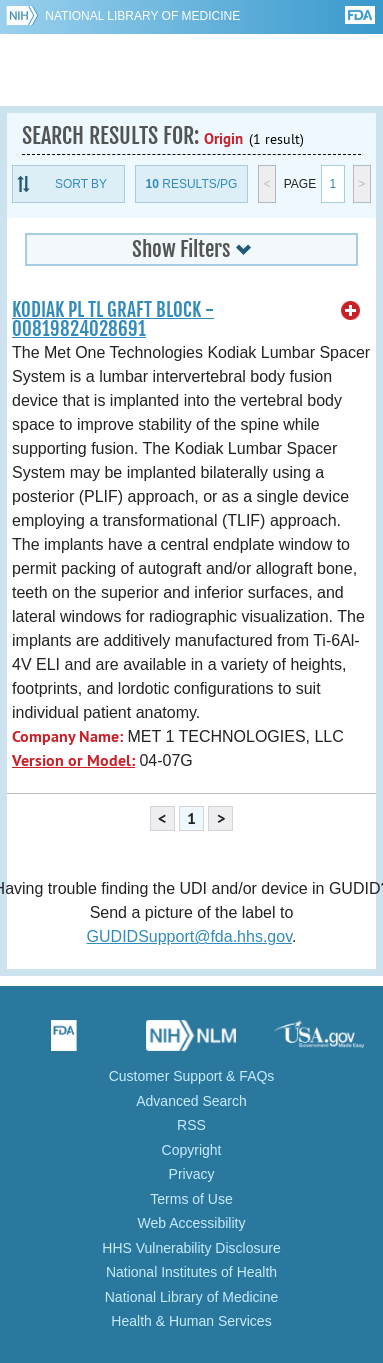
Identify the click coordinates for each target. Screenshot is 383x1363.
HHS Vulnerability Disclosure (191, 1248)
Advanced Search (191, 1101)
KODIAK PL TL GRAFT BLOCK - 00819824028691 (113, 319)
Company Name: (67, 736)
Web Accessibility (192, 1223)
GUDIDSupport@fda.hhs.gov (189, 936)
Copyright (192, 1150)
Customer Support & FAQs (192, 1076)
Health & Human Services (191, 1321)
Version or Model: (73, 760)
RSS (191, 1125)
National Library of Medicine (142, 16)
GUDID (191, 70)
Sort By (81, 184)
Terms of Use (191, 1199)
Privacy (192, 1174)
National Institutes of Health (191, 1272)
